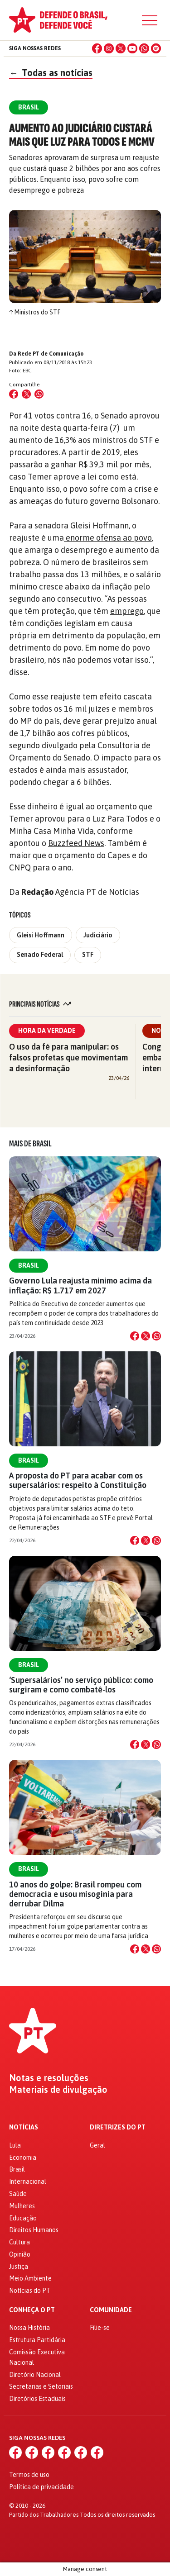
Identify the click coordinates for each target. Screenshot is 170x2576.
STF (87, 954)
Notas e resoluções (48, 2078)
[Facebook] (97, 48)
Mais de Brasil (30, 1143)
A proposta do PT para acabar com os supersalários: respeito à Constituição (77, 1480)
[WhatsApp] (144, 48)
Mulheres (22, 2206)
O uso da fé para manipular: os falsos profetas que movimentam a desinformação (68, 1057)
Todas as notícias (50, 72)
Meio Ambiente (30, 2278)
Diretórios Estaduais (37, 2398)
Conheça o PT (32, 2310)
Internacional (27, 2181)
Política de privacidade (41, 2486)
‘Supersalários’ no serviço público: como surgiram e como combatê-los (81, 1684)
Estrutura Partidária (37, 2339)
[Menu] (149, 20)
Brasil (28, 1265)
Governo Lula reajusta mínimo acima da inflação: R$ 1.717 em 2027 (80, 1285)
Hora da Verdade (47, 1030)
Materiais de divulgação (58, 2090)
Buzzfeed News (76, 843)
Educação (23, 2218)
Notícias (23, 2127)
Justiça (18, 2266)
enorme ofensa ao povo (108, 537)
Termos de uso (29, 2474)
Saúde (18, 2193)
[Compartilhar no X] (145, 1335)
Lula (15, 2145)
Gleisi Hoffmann (40, 935)
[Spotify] (156, 48)
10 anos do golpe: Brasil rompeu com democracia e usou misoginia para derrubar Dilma (75, 1894)
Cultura (19, 2242)
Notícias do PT (29, 2290)
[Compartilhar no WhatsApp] (39, 394)
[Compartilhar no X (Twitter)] (26, 394)
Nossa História (29, 2327)
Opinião (19, 2254)
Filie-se (100, 2327)
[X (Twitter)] (121, 48)
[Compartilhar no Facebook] (13, 394)
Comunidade (111, 2310)
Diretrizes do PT (118, 2127)
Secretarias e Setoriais (41, 2386)
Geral (97, 2145)
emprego (127, 611)
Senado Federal (40, 954)
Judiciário (97, 935)
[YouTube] (132, 48)
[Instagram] (109, 48)
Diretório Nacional (35, 2374)
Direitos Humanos (33, 2230)
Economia (22, 2157)
